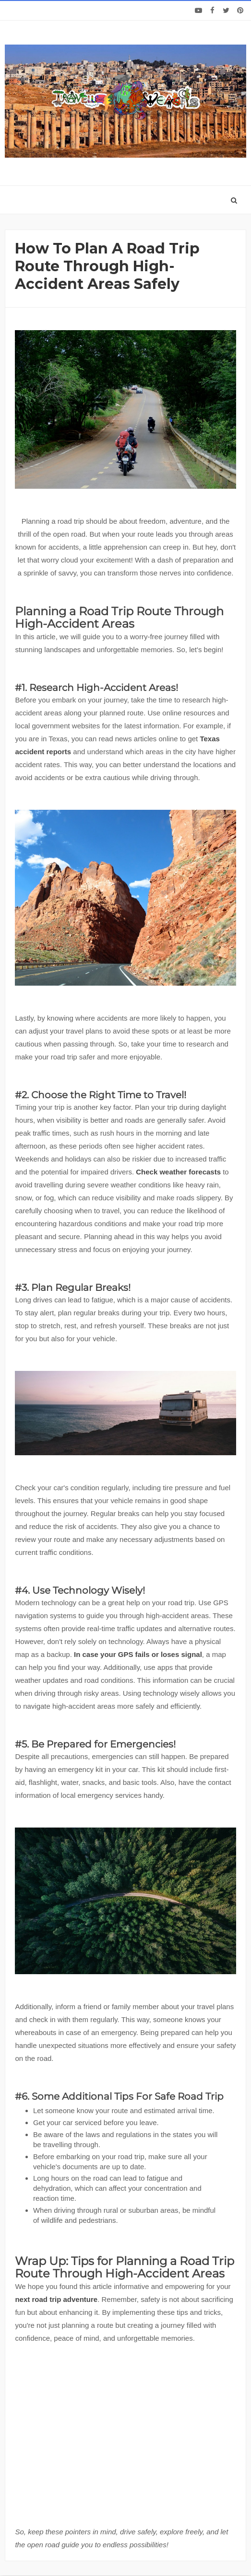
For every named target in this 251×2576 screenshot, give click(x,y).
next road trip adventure (56, 2299)
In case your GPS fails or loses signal (138, 1654)
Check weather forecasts (178, 1172)
